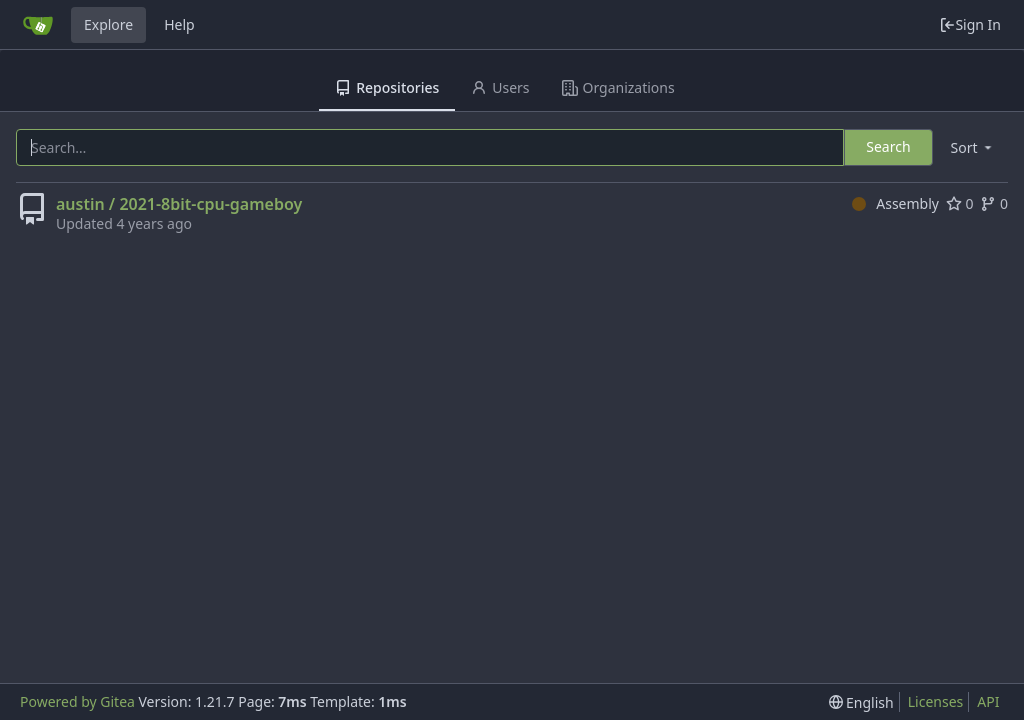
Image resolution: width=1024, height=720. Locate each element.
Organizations (618, 87)
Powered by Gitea (77, 701)
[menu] (973, 147)
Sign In (970, 24)
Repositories (387, 87)
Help (179, 24)
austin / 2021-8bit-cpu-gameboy (179, 204)
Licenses (936, 701)
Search (888, 146)
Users (500, 87)
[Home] (38, 25)
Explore (108, 24)
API (988, 701)
